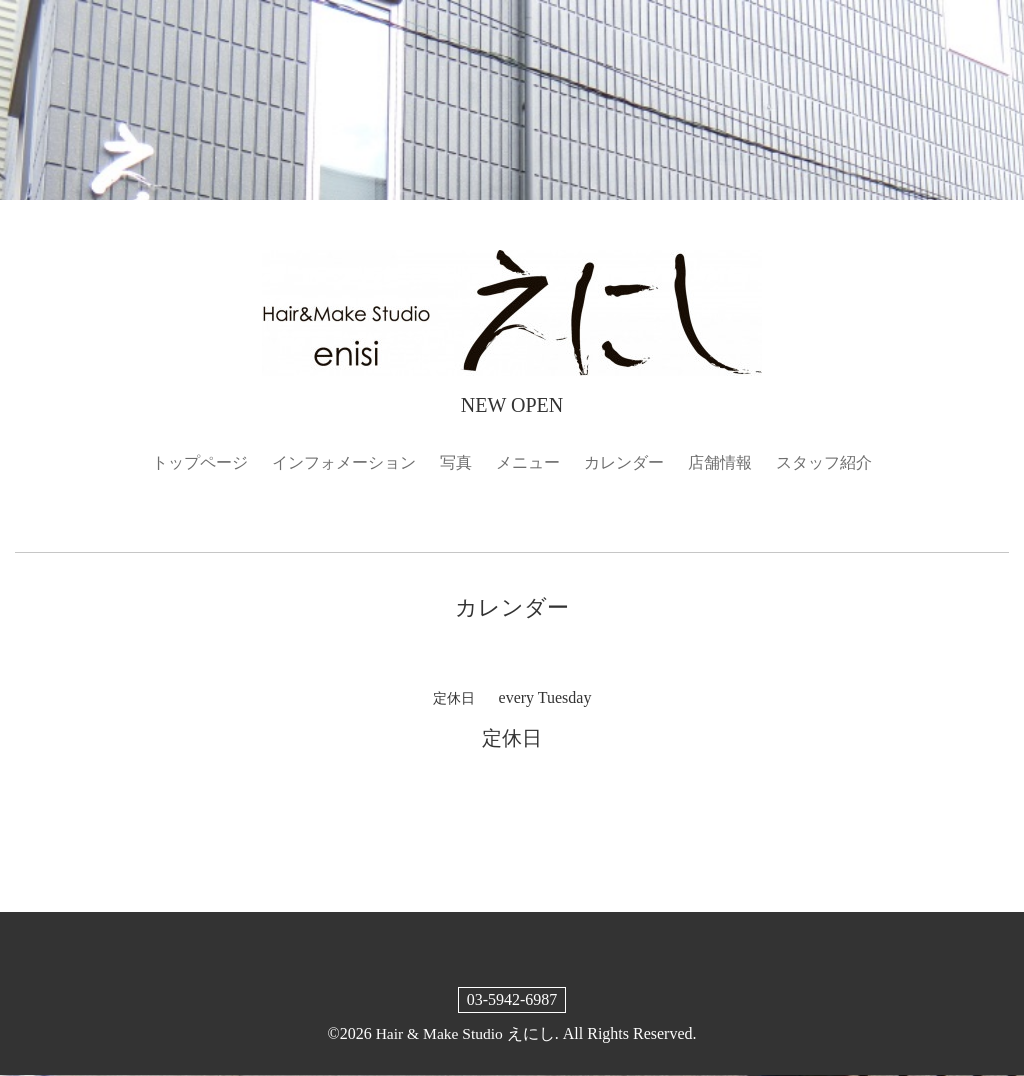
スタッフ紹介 (824, 462)
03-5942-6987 (512, 999)
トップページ (200, 462)
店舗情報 (720, 462)
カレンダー (624, 462)
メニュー (528, 462)
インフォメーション (344, 462)
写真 (456, 462)
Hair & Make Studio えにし (465, 1033)
